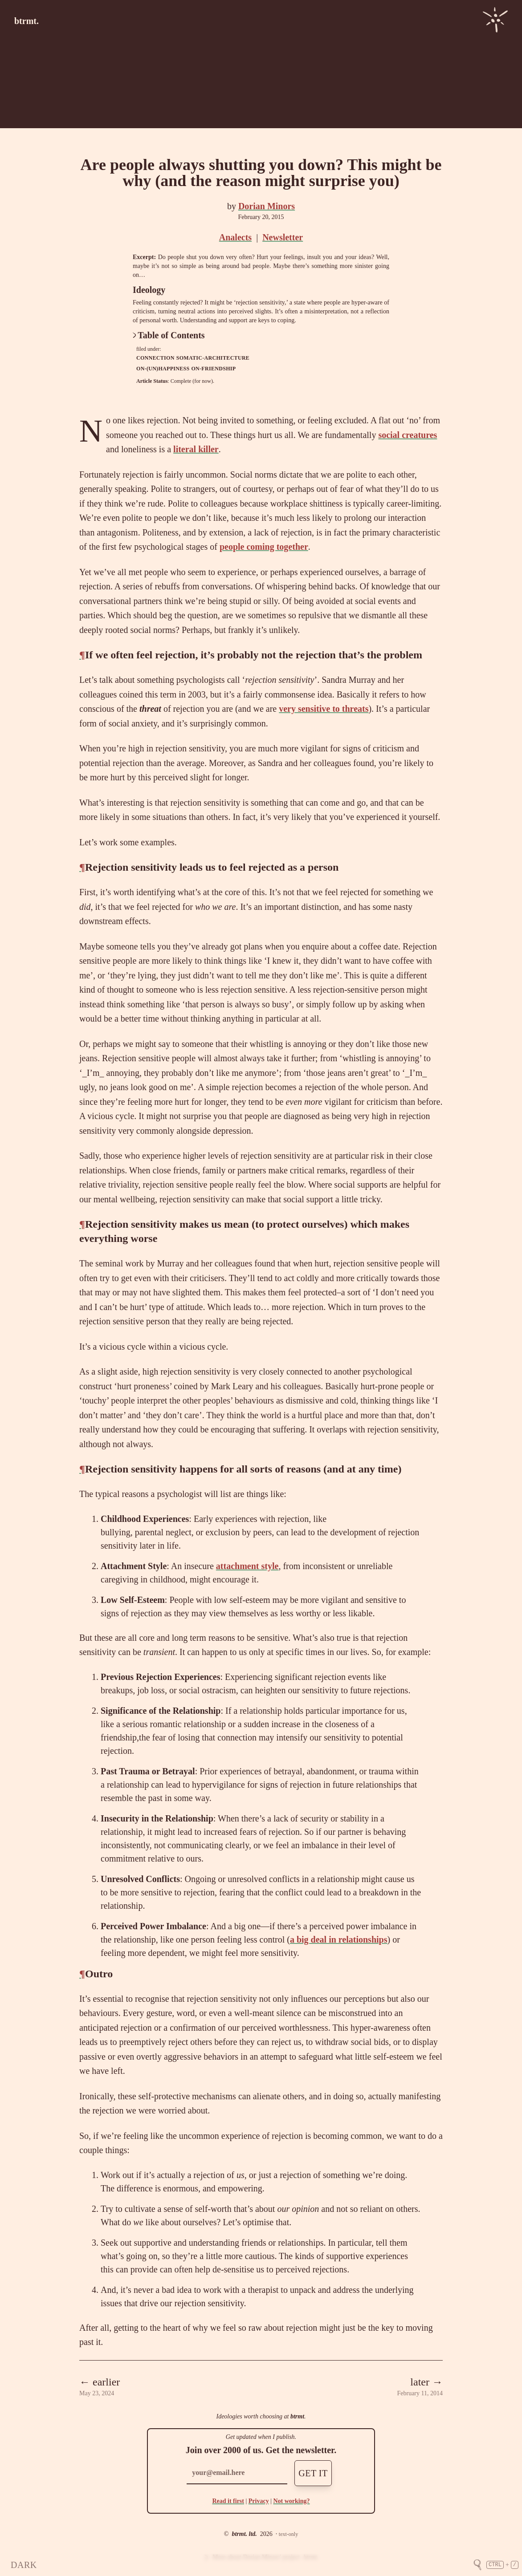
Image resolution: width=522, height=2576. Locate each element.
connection (155, 358)
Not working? (291, 2501)
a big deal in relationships (338, 1939)
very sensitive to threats (323, 709)
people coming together (264, 547)
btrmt (297, 2416)
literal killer (196, 449)
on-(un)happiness (162, 368)
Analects (235, 237)
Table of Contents (169, 335)
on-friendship (213, 368)
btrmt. (26, 21)
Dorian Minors (266, 206)
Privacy (259, 2501)
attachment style (247, 1566)
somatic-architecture (212, 358)
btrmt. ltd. (244, 2534)
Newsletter (282, 237)
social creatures (407, 435)
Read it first (228, 2501)
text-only (288, 2534)
